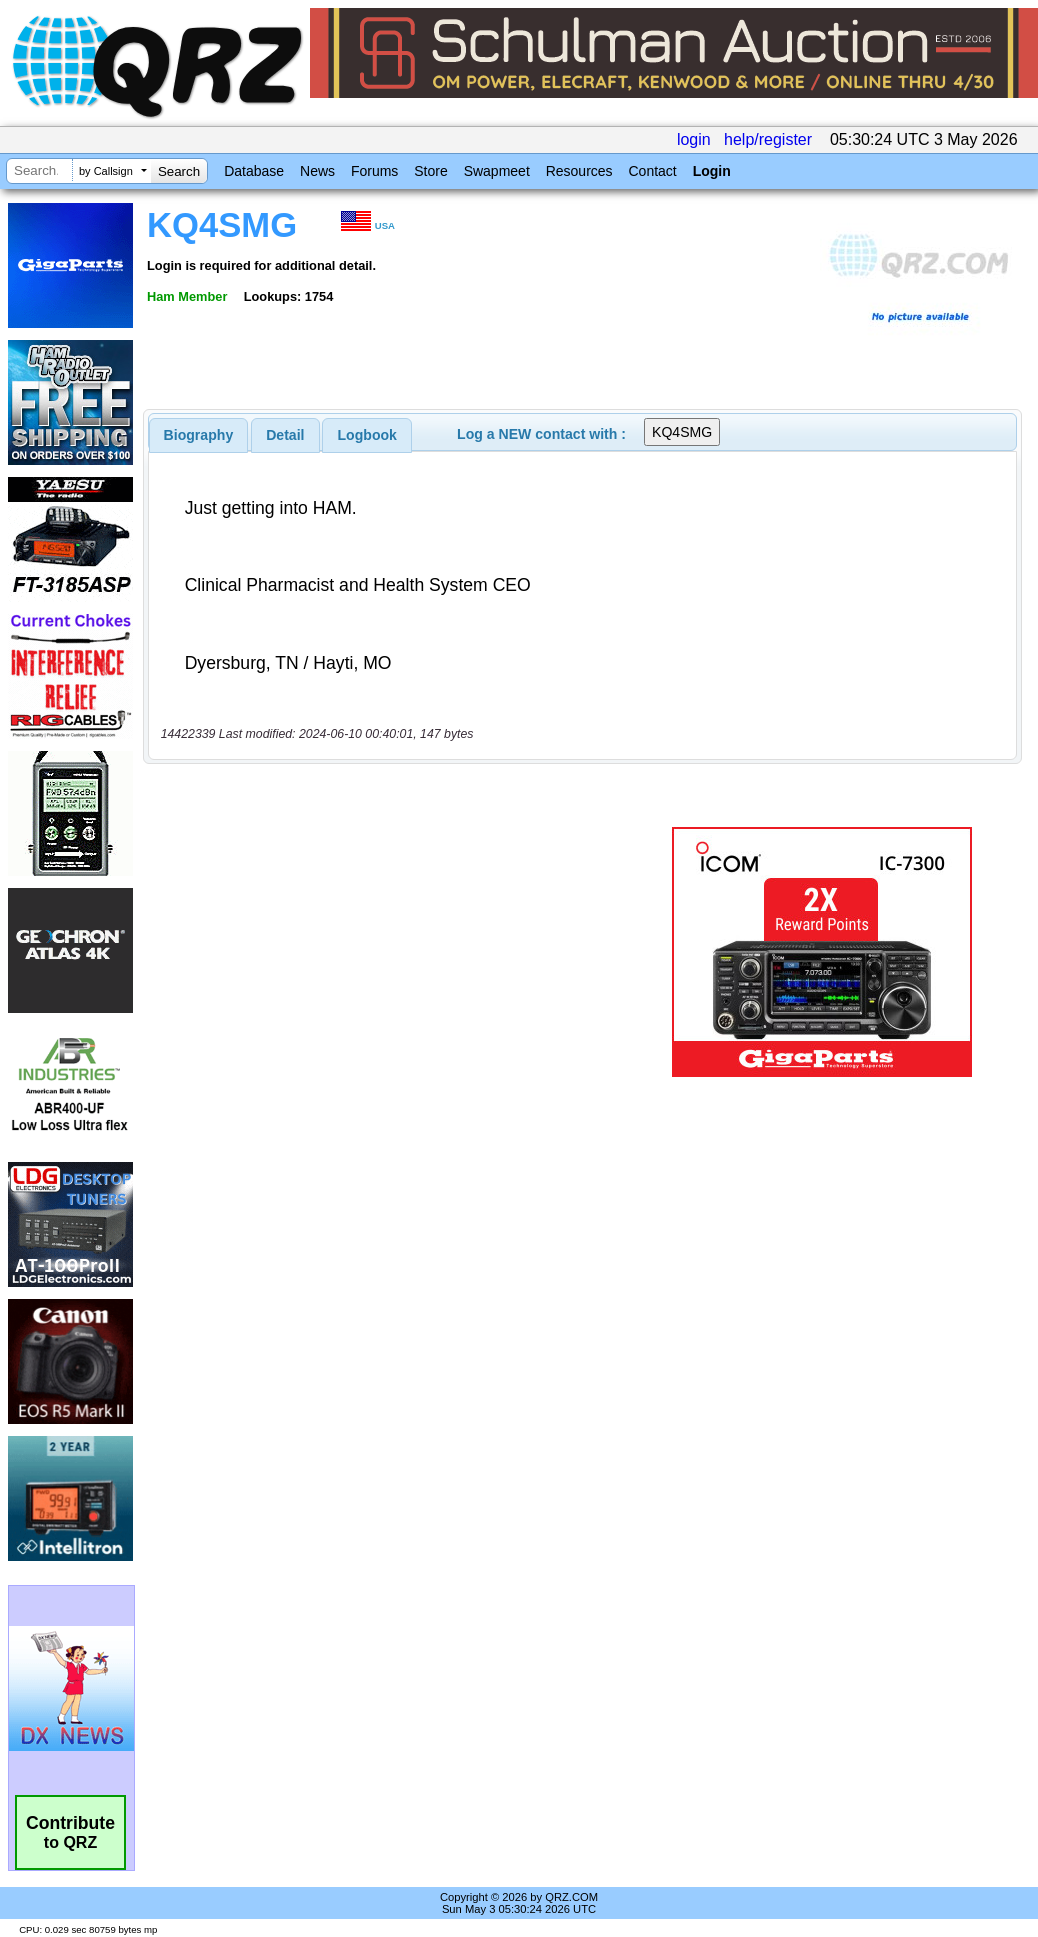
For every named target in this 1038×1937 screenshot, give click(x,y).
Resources (579, 171)
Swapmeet (497, 171)
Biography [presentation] (199, 435)
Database (254, 171)
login (694, 139)
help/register (768, 139)
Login (712, 171)
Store (430, 171)
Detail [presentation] (285, 435)
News (317, 171)
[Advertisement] (399, 952)
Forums (374, 171)
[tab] (199, 435)
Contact (652, 171)
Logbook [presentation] (367, 435)
